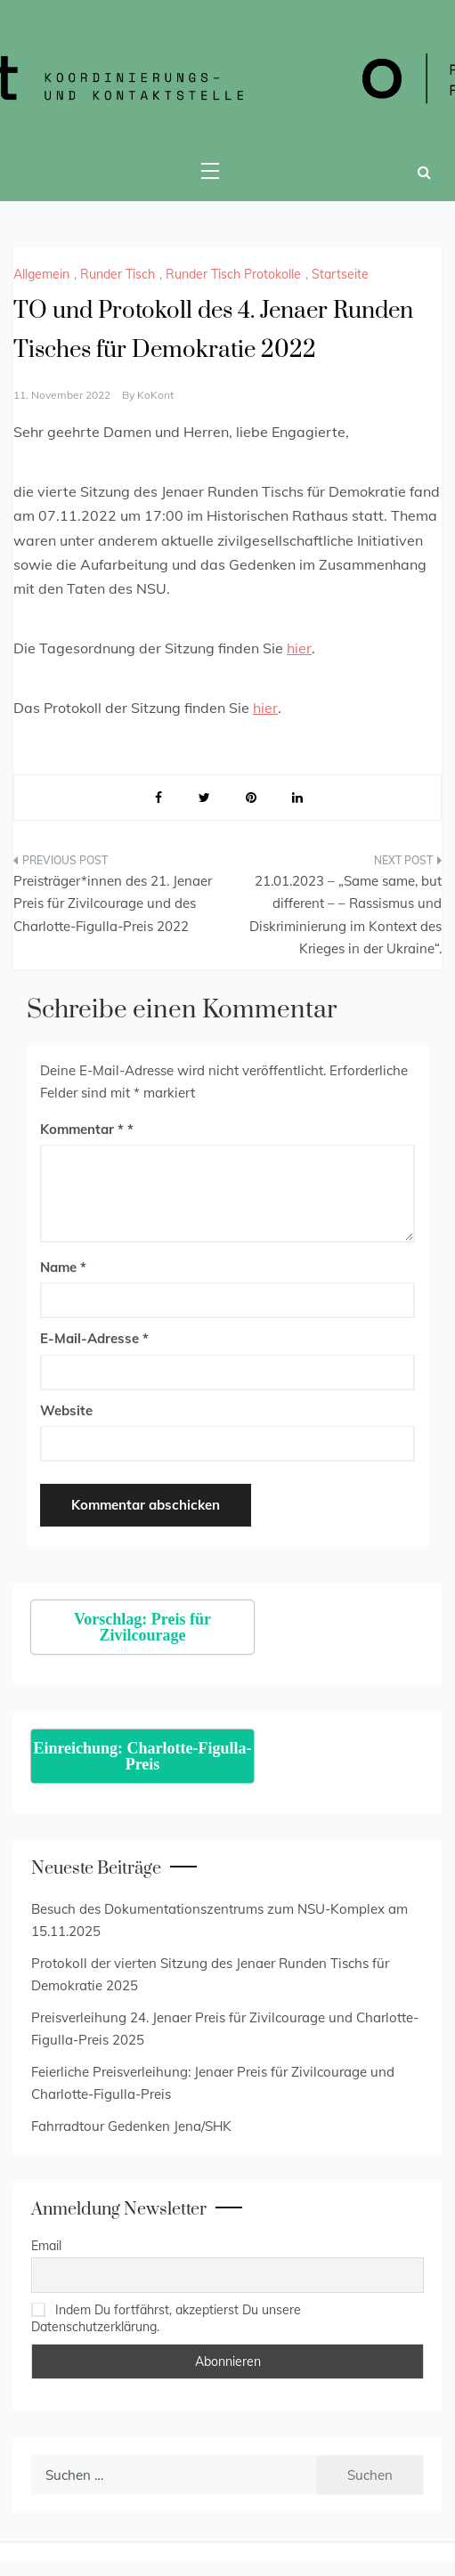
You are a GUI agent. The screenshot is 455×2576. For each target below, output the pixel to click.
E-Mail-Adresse (94, 1338)
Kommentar (82, 1129)
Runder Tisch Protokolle (233, 274)
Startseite (340, 274)
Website (66, 1410)
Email (46, 2246)
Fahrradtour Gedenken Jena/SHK (131, 2126)
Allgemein (41, 274)
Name (63, 1267)
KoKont (155, 394)
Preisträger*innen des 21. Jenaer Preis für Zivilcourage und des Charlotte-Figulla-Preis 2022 (112, 903)
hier (299, 648)
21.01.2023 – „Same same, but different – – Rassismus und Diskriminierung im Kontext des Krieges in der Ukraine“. (345, 915)
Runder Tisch (117, 274)
